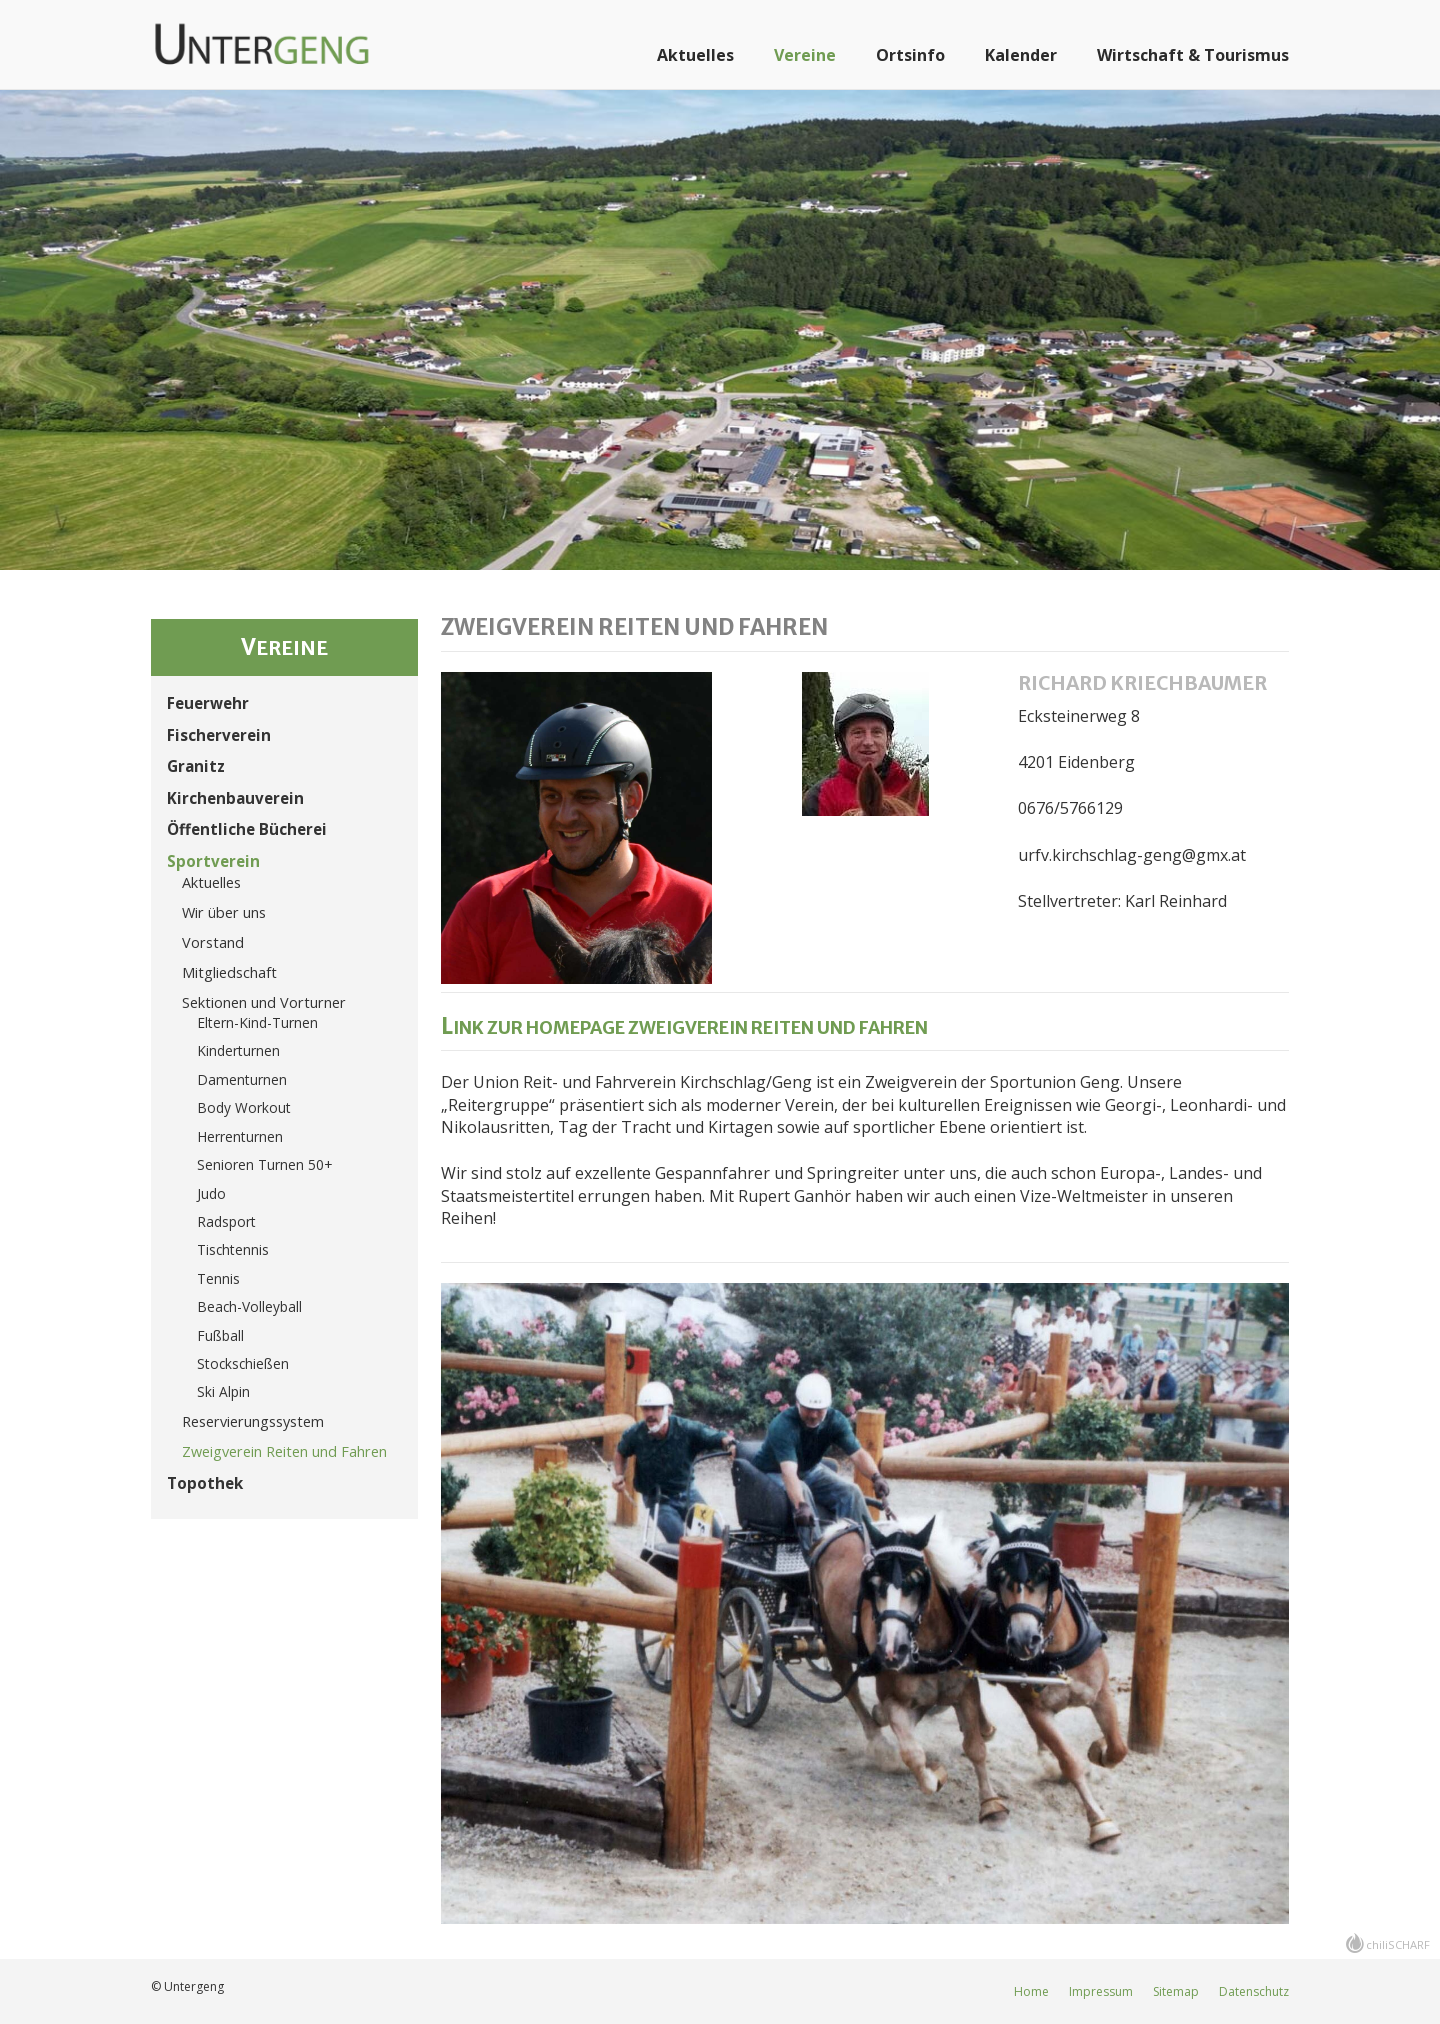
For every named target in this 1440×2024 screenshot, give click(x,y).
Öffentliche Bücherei (247, 829)
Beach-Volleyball (249, 1306)
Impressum (1101, 1991)
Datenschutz (1254, 1991)
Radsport (226, 1221)
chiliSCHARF (1398, 1944)
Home (1031, 1991)
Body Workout (244, 1107)
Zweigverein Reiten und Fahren (284, 1451)
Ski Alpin (223, 1391)
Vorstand (213, 942)
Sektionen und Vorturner (264, 1002)
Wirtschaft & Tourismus (1193, 55)
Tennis (218, 1278)
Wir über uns (224, 912)
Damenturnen (242, 1079)
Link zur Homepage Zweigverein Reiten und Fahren (684, 1028)
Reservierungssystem (253, 1421)
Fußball (220, 1335)
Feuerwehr (208, 703)
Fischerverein (219, 735)
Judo (211, 1193)
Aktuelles (695, 55)
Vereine (805, 55)
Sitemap (1176, 1991)
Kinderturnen (238, 1050)
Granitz (196, 766)
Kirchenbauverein (235, 798)
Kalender (1021, 55)
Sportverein (213, 861)
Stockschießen (243, 1363)
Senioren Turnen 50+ (264, 1164)
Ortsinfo (910, 55)
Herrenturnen (240, 1136)
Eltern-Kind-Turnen (257, 1022)
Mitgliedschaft (229, 972)
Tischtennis (233, 1249)
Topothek (205, 1483)
